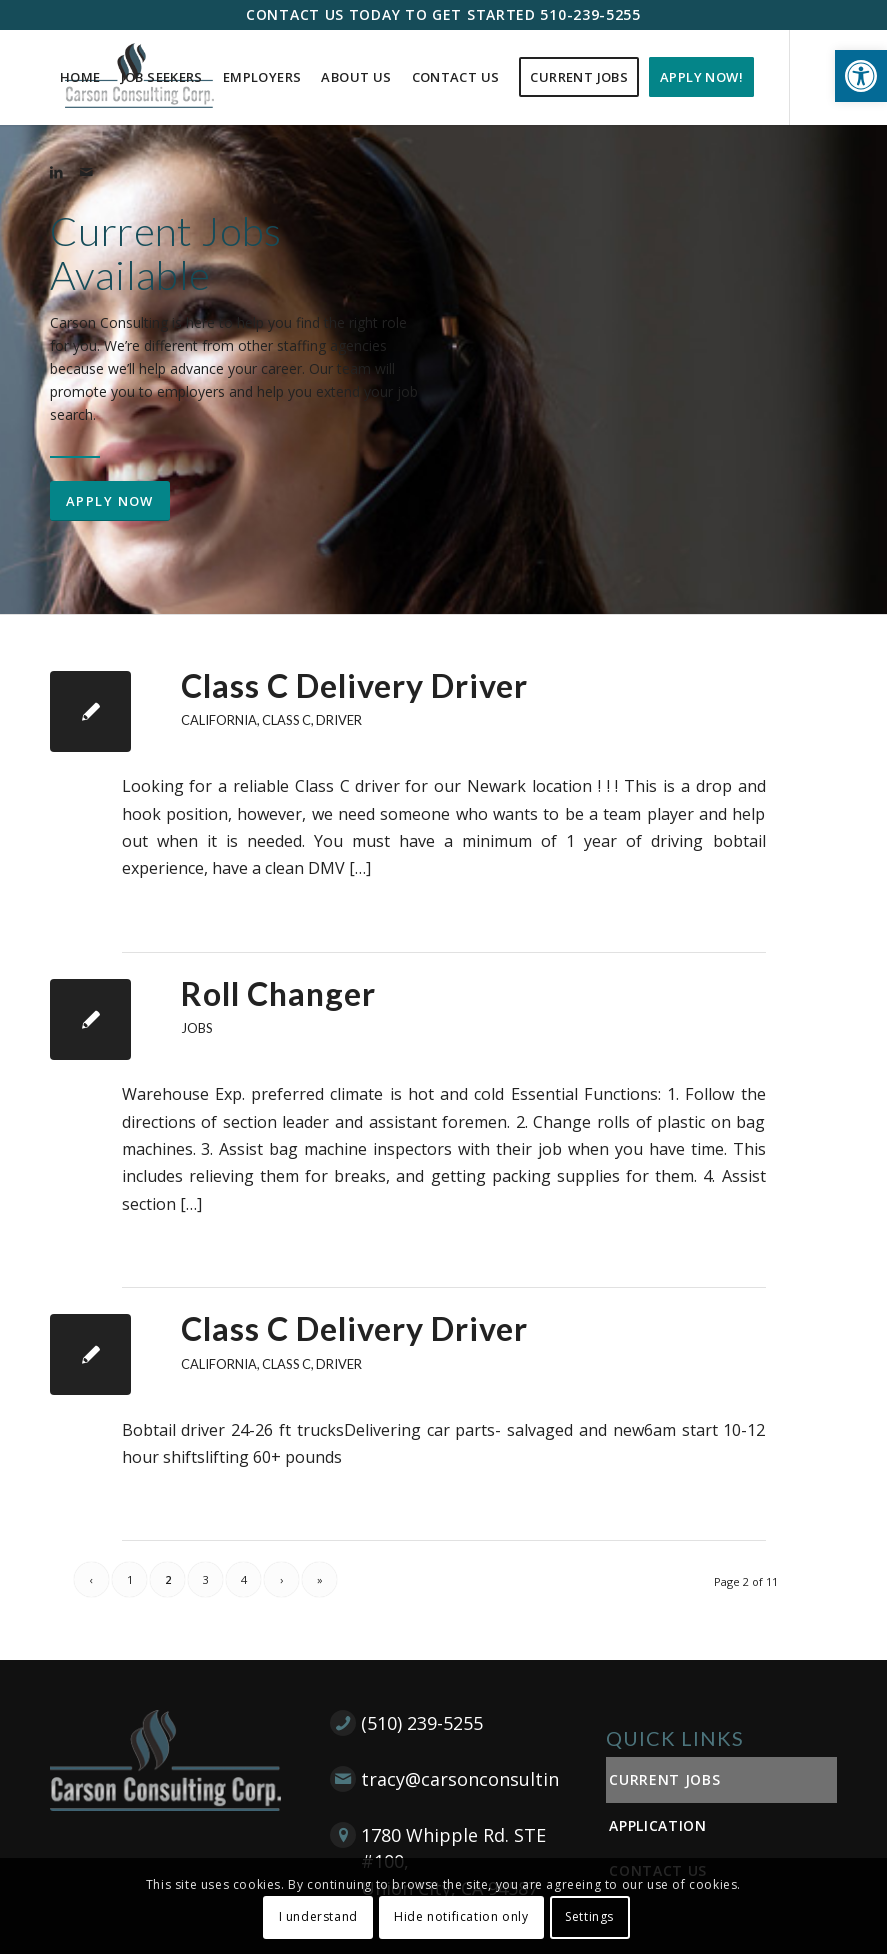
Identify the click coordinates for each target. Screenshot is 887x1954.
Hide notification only (461, 1916)
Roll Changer (278, 993)
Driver (339, 720)
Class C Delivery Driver (354, 685)
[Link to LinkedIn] (56, 172)
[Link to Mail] (86, 172)
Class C (286, 720)
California (219, 720)
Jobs (197, 1028)
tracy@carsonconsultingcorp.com (506, 1779)
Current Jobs (664, 1779)
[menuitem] (80, 77)
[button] (861, 76)
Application (658, 1825)
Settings (589, 1916)
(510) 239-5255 (422, 1723)
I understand (318, 1916)
